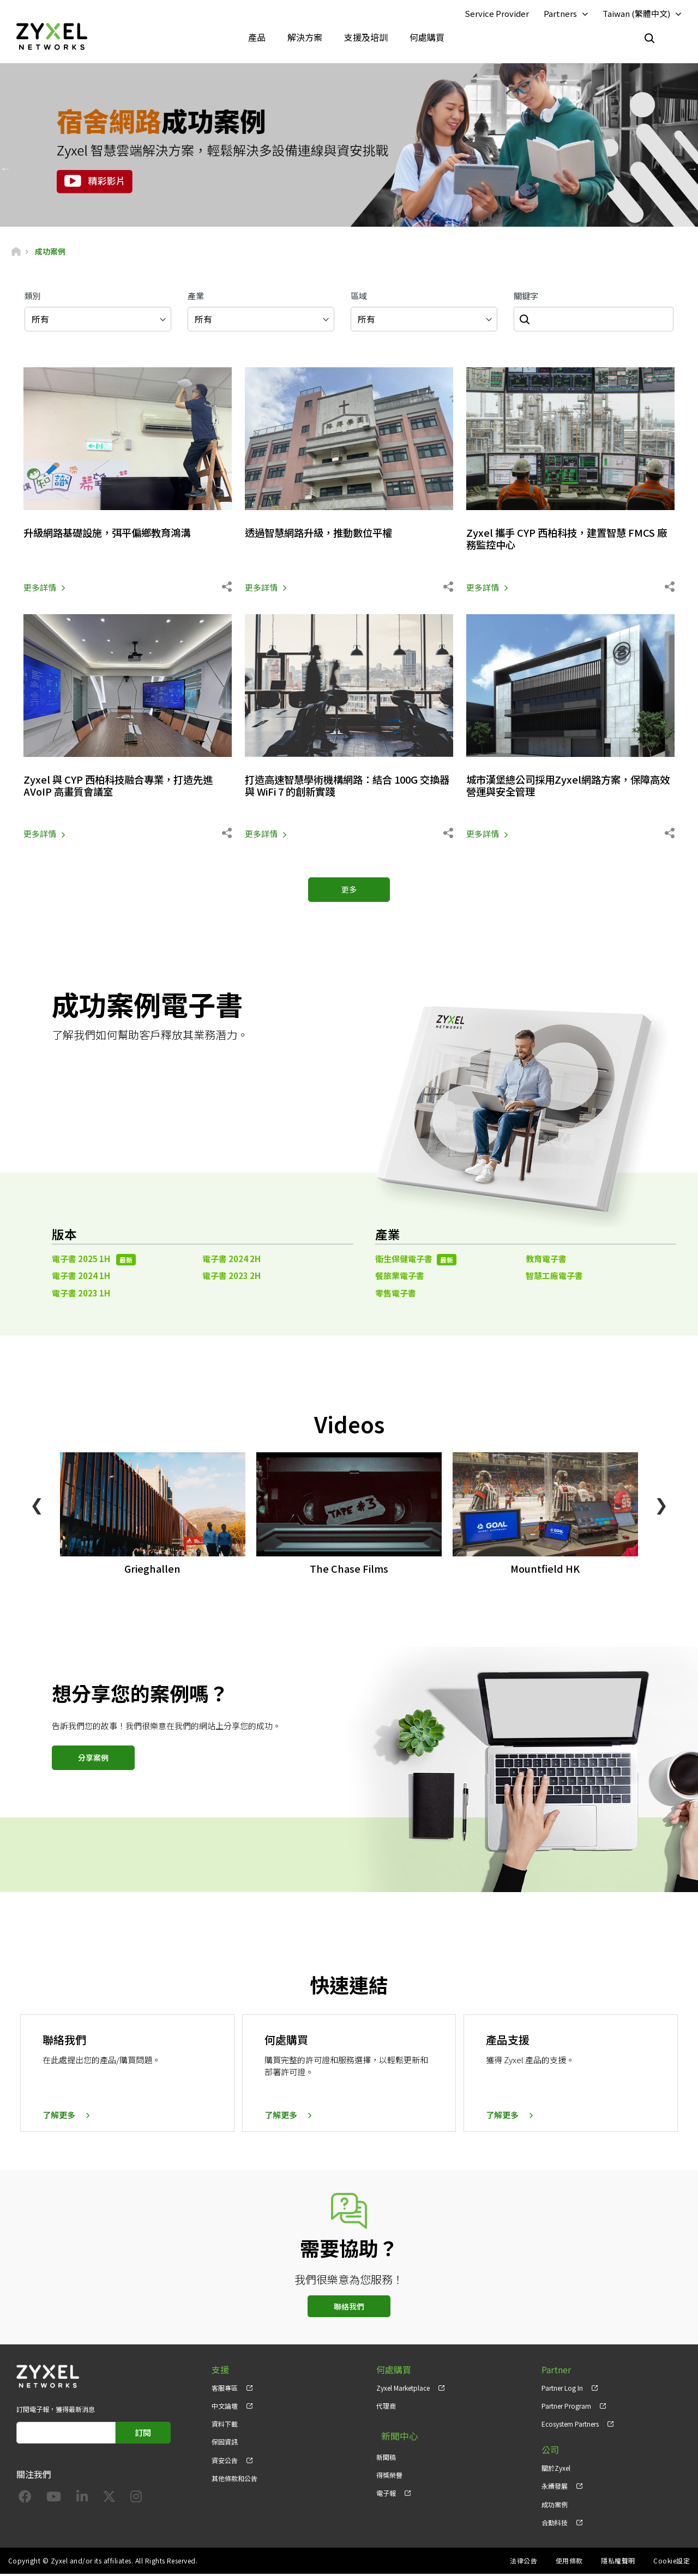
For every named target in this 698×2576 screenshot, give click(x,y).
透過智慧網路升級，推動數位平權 (326, 535)
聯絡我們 (349, 2309)
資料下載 (225, 2426)
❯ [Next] (661, 1506)
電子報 (386, 2488)
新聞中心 (393, 2434)
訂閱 (143, 2435)
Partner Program (566, 2408)
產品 (257, 38)
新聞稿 (386, 2452)
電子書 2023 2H (231, 1278)
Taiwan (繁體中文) (636, 14)
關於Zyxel (555, 2470)
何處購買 (427, 38)
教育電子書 (546, 1260)
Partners (560, 14)
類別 (33, 298)
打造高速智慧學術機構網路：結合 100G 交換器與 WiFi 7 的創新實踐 (347, 787)
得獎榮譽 (389, 2470)
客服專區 (225, 2390)
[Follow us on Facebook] (25, 2501)
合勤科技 (554, 2524)
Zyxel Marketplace (403, 2390)
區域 (359, 298)
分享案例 (93, 1759)
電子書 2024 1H (81, 1278)
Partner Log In (562, 2390)
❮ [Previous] (37, 1506)
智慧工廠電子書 (554, 1278)
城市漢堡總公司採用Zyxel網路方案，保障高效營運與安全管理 (567, 787)
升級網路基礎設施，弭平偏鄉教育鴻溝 (116, 535)
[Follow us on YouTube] (53, 2501)
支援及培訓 (366, 38)
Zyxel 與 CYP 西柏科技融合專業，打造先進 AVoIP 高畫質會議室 (127, 787)
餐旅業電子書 (399, 1278)
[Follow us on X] (109, 2501)
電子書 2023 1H (81, 1295)
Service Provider (497, 14)
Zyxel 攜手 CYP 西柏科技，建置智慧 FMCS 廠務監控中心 (569, 541)
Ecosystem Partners (570, 2426)
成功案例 (554, 2506)
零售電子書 (395, 1295)
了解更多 (59, 2117)
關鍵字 (526, 298)
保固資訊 (225, 2444)
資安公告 (225, 2462)
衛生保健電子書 (415, 1260)
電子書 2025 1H (94, 1260)
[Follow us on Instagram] (136, 2501)
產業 (196, 298)
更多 (349, 892)
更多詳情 (39, 589)
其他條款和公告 (234, 2480)
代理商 (386, 2408)
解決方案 (304, 38)
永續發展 (554, 2488)
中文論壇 (225, 2408)
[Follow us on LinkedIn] (82, 2501)
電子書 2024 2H (231, 1260)
